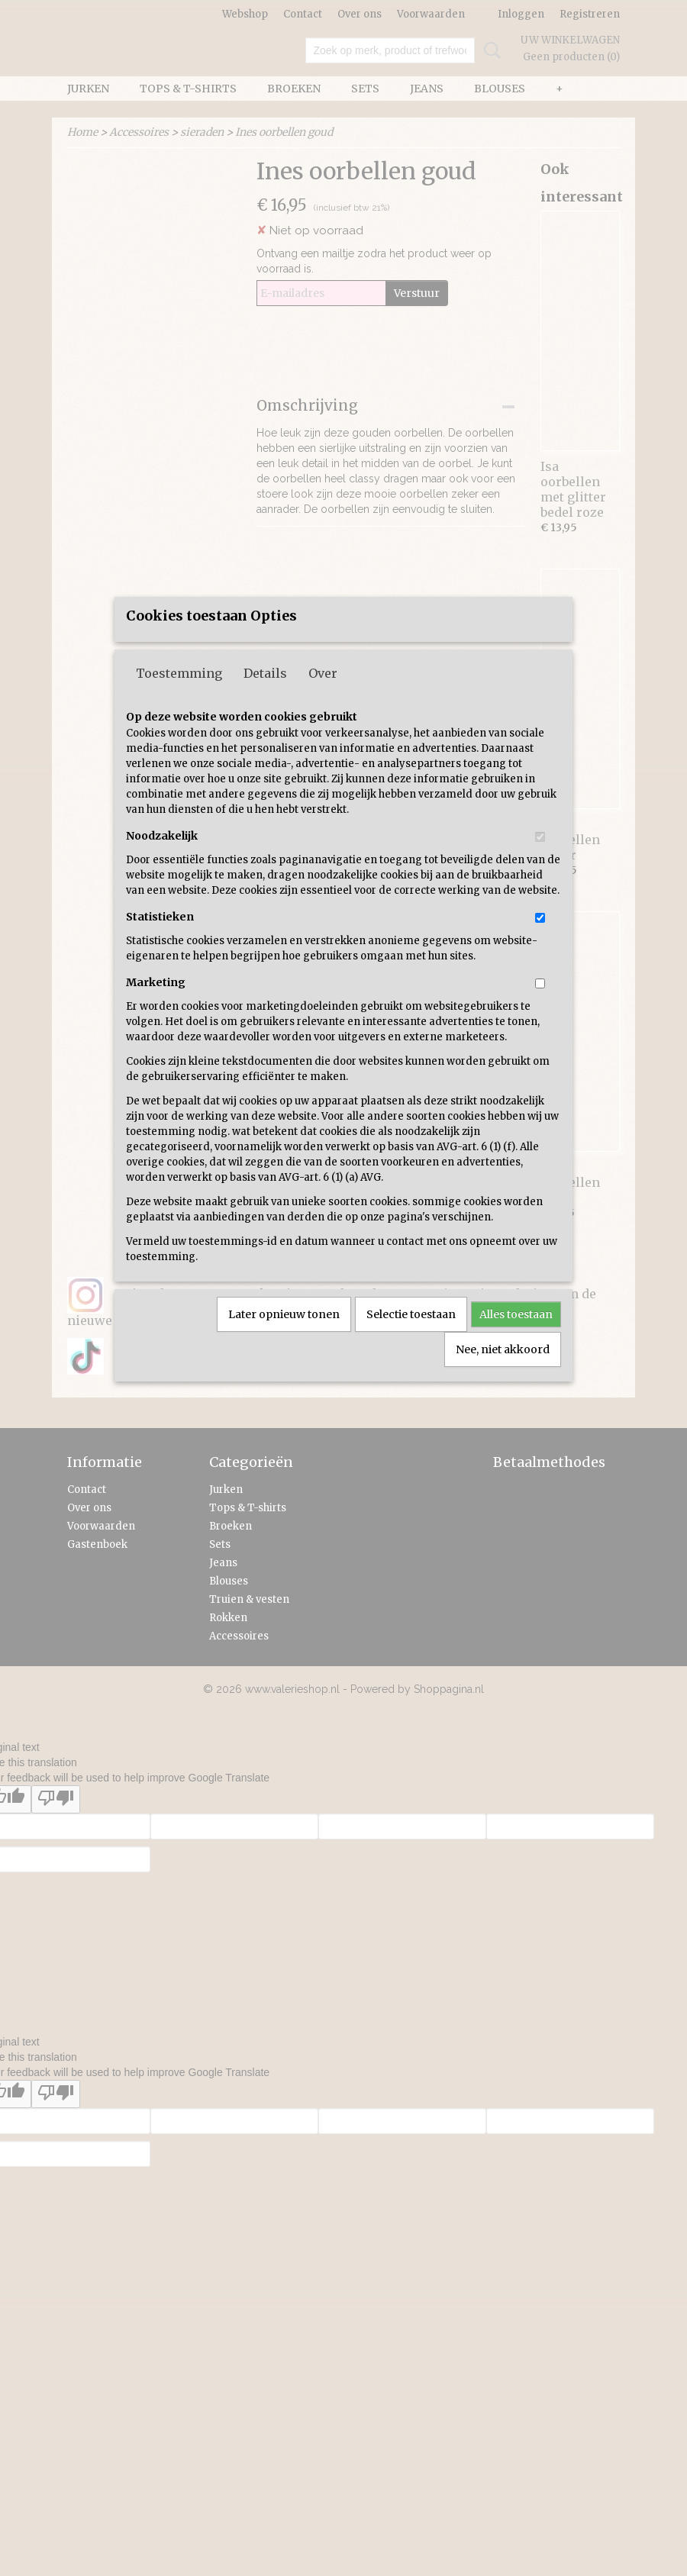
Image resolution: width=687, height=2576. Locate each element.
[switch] (540, 872)
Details (265, 708)
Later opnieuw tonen (284, 1349)
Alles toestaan (516, 1349)
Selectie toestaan (411, 1349)
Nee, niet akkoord (503, 1384)
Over (322, 708)
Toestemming (179, 708)
